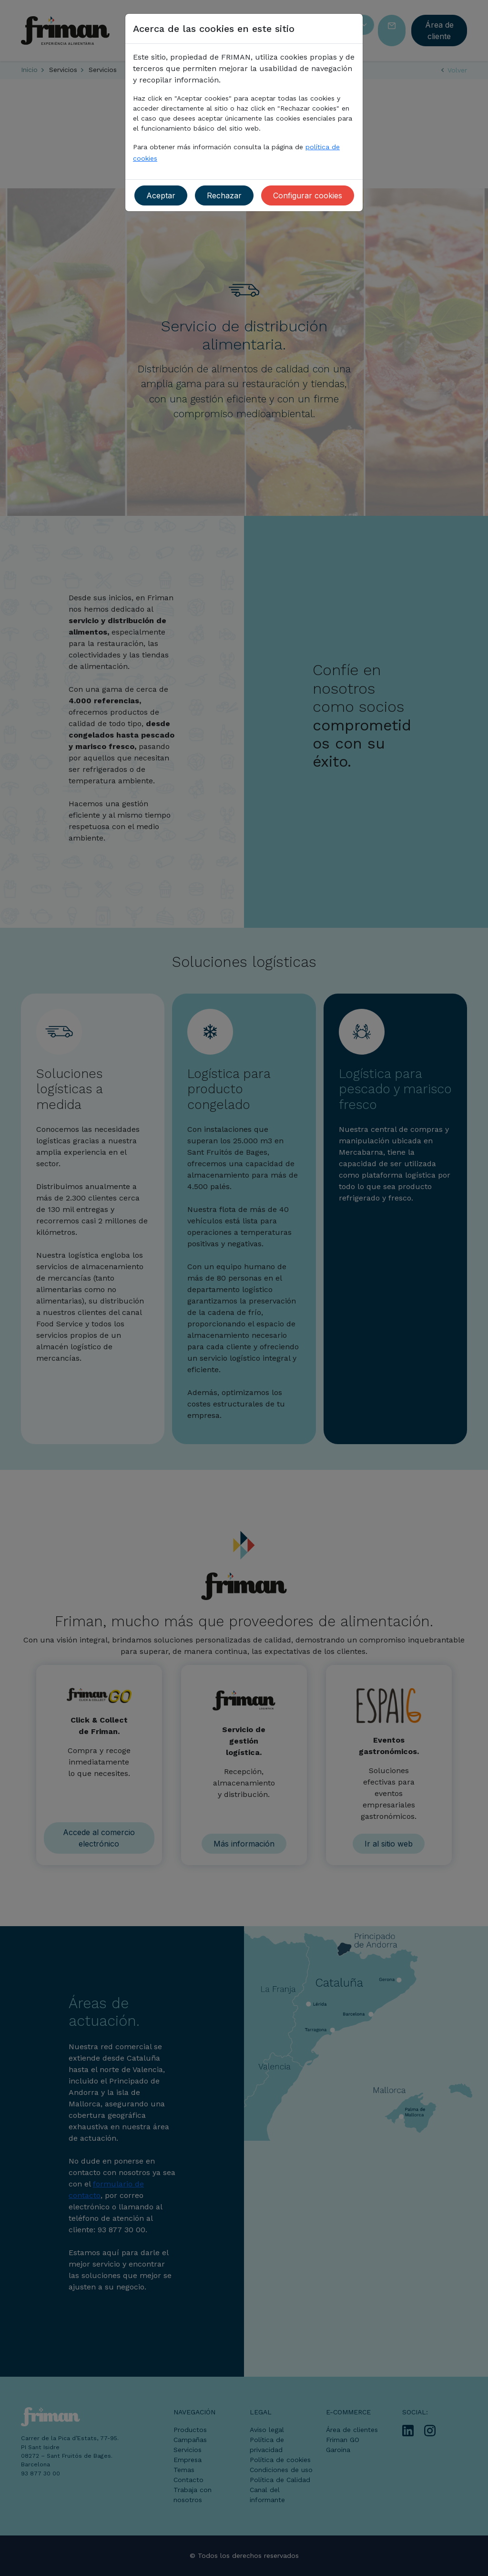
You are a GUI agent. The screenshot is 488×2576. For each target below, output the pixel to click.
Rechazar (224, 195)
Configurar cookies (307, 195)
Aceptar (160, 195)
